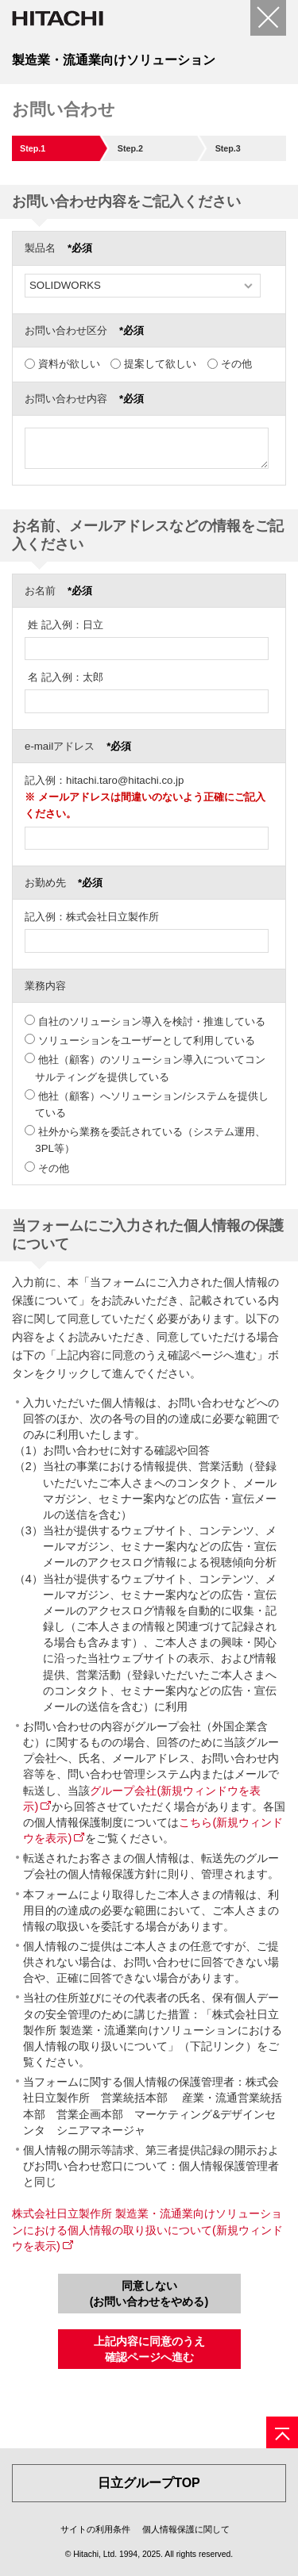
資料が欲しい (69, 364)
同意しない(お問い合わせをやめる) (149, 2293)
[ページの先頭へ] (282, 2432)
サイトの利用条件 (95, 2529)
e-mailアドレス (78, 746)
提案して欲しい (160, 364)
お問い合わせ (63, 109)
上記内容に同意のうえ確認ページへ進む (149, 2349)
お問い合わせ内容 (84, 399)
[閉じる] (268, 18)
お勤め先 (64, 883)
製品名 (58, 248)
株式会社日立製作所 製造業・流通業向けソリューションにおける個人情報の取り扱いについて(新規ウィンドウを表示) (147, 2229)
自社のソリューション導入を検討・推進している (151, 1021)
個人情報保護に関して (186, 2529)
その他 (236, 364)
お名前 (58, 591)
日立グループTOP (149, 2483)
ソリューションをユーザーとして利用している (146, 1040)
